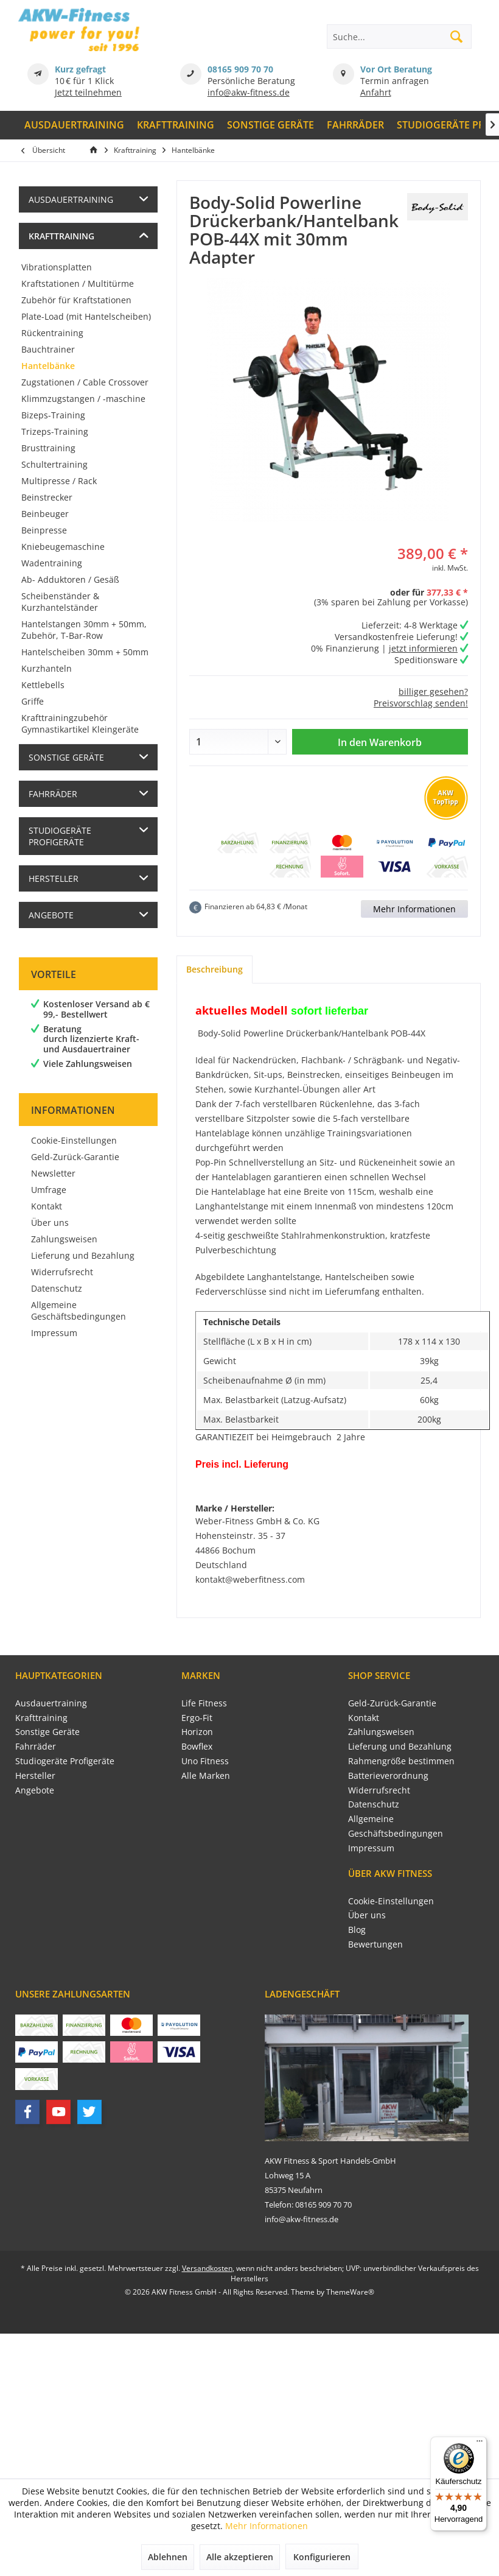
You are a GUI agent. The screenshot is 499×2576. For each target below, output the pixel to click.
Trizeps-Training (54, 431)
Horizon (197, 1731)
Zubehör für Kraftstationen (76, 300)
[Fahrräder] (355, 125)
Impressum (54, 1333)
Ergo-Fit (196, 1717)
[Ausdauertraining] (74, 125)
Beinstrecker (46, 497)
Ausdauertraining (71, 199)
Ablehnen (167, 2557)
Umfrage (48, 1189)
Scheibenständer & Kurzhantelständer (60, 601)
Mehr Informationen (414, 909)
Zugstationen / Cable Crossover (84, 382)
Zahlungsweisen (64, 1239)
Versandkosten (207, 2268)
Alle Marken (205, 1775)
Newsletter (53, 1173)
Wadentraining (51, 563)
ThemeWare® (350, 2292)
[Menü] (479, 2444)
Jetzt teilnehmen (88, 92)
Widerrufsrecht (62, 1272)
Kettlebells (43, 685)
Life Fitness (204, 1703)
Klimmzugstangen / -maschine (83, 398)
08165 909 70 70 (240, 69)
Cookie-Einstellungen (74, 1140)
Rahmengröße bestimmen (401, 1761)
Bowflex (196, 1746)
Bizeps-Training (53, 415)
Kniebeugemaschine (63, 546)
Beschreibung (214, 969)
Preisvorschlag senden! (421, 703)
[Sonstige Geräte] (271, 125)
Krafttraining (61, 236)
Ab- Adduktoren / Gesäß (70, 579)
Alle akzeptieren (239, 2557)
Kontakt (46, 1206)
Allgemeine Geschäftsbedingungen (78, 1310)
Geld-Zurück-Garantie (75, 1157)
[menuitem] (74, 125)
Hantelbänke (48, 365)
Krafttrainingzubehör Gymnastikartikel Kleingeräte (80, 723)
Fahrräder (53, 794)
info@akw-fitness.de (249, 92)
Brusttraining (48, 448)
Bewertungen (375, 1944)
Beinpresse (44, 530)
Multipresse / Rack (59, 481)
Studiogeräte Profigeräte (60, 836)
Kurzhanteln (46, 668)
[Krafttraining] (176, 125)
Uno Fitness (205, 1761)
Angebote (51, 915)
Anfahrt (375, 92)
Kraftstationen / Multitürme (77, 283)
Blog (357, 1929)
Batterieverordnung (388, 1775)
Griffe (32, 701)
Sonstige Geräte (66, 757)
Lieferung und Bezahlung (82, 1255)
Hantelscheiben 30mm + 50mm (84, 652)
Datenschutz (56, 1288)
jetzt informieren (423, 648)
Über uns (50, 1222)
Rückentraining (52, 333)
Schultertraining (54, 464)
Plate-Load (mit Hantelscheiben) (86, 316)
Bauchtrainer (48, 349)
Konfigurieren (322, 2557)
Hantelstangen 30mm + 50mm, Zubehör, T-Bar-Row (84, 629)
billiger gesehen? (433, 691)
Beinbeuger (45, 513)
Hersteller (54, 878)
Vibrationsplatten (56, 267)
